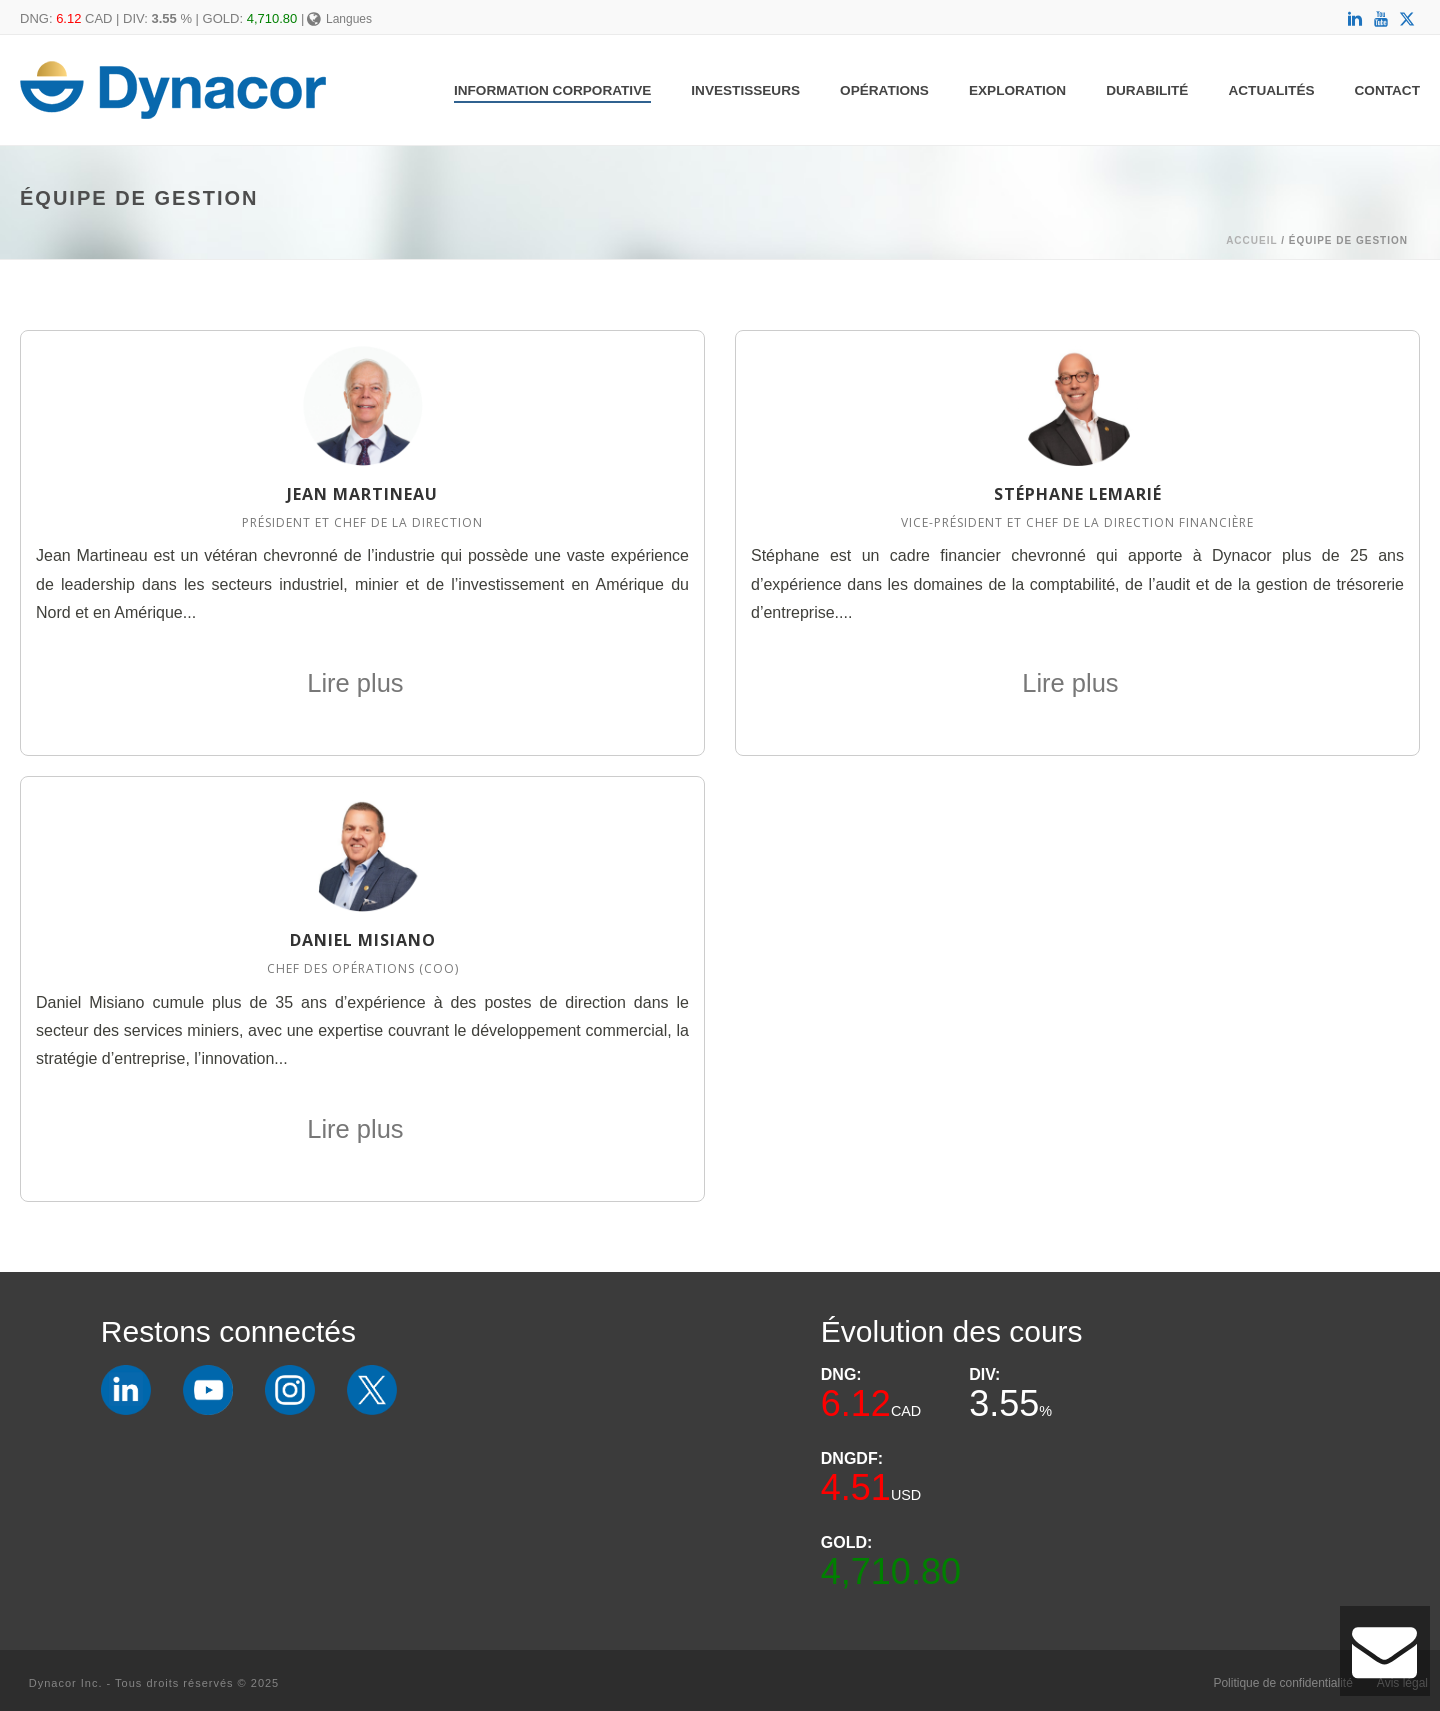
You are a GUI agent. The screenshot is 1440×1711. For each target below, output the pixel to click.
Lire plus (362, 683)
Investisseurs (745, 90)
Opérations (884, 90)
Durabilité (1147, 90)
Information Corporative (552, 90)
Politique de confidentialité (1282, 1683)
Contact (1387, 90)
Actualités (1271, 90)
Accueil (1251, 240)
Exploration (1017, 90)
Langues (339, 19)
